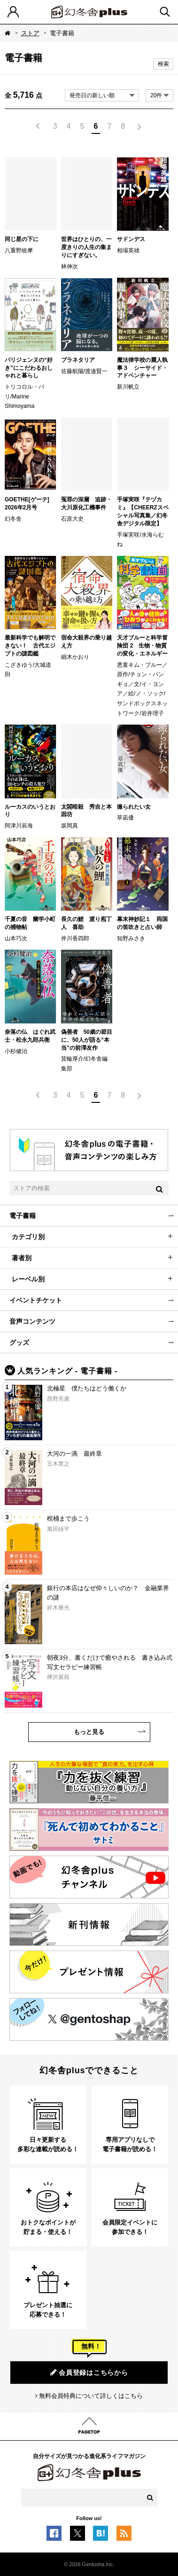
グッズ (19, 1342)
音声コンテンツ (32, 1321)
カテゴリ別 (28, 1237)
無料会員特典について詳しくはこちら (91, 2395)
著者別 (21, 1258)
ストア (30, 33)
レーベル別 (28, 1279)
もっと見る (89, 1731)
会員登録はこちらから (89, 2372)
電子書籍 (22, 1215)
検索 (163, 64)
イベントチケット (35, 1300)
